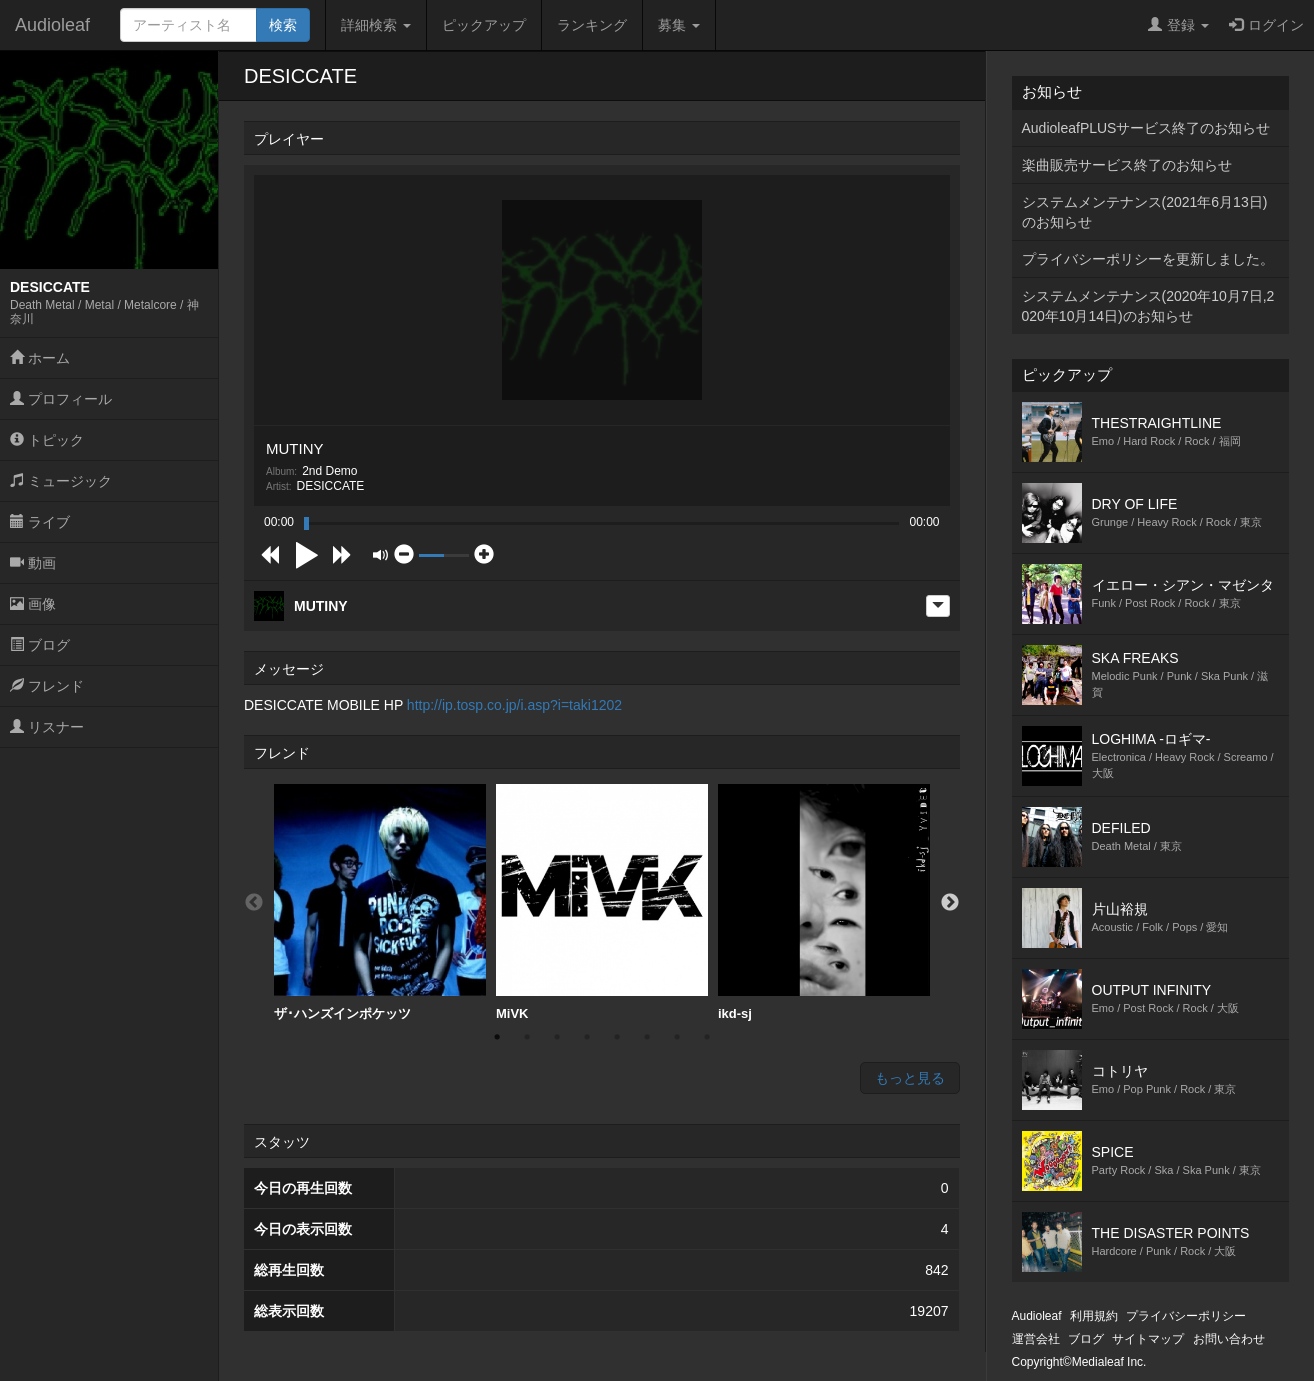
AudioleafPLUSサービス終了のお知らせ (1146, 128)
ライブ (40, 522)
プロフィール (61, 399)
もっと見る (910, 1078)
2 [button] (527, 1037)
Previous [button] (254, 903)
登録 (1178, 25)
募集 (679, 25)
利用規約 (1094, 1316)
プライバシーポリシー (1186, 1316)
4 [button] (587, 1037)
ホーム (40, 358)
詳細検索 (376, 25)
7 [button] (677, 1037)
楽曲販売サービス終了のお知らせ (1127, 165)
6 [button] (647, 1037)
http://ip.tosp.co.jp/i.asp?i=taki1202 (514, 705)
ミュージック (61, 481)
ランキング (592, 25)
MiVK (602, 902)
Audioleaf (52, 25)
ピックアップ (484, 25)
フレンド (47, 686)
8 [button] (707, 1037)
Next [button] (950, 903)
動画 (33, 563)
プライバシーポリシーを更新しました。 (1148, 259)
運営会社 (1036, 1339)
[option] (380, 903)
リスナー (47, 727)
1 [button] (497, 1037)
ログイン (1266, 25)
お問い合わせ (1229, 1339)
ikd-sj (824, 902)
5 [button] (617, 1037)
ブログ (40, 645)
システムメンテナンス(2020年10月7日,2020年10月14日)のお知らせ (1148, 306)
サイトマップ (1148, 1339)
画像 (33, 604)
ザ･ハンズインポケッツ (380, 902)
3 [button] (557, 1037)
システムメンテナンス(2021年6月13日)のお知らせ (1145, 212)
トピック (47, 440)
